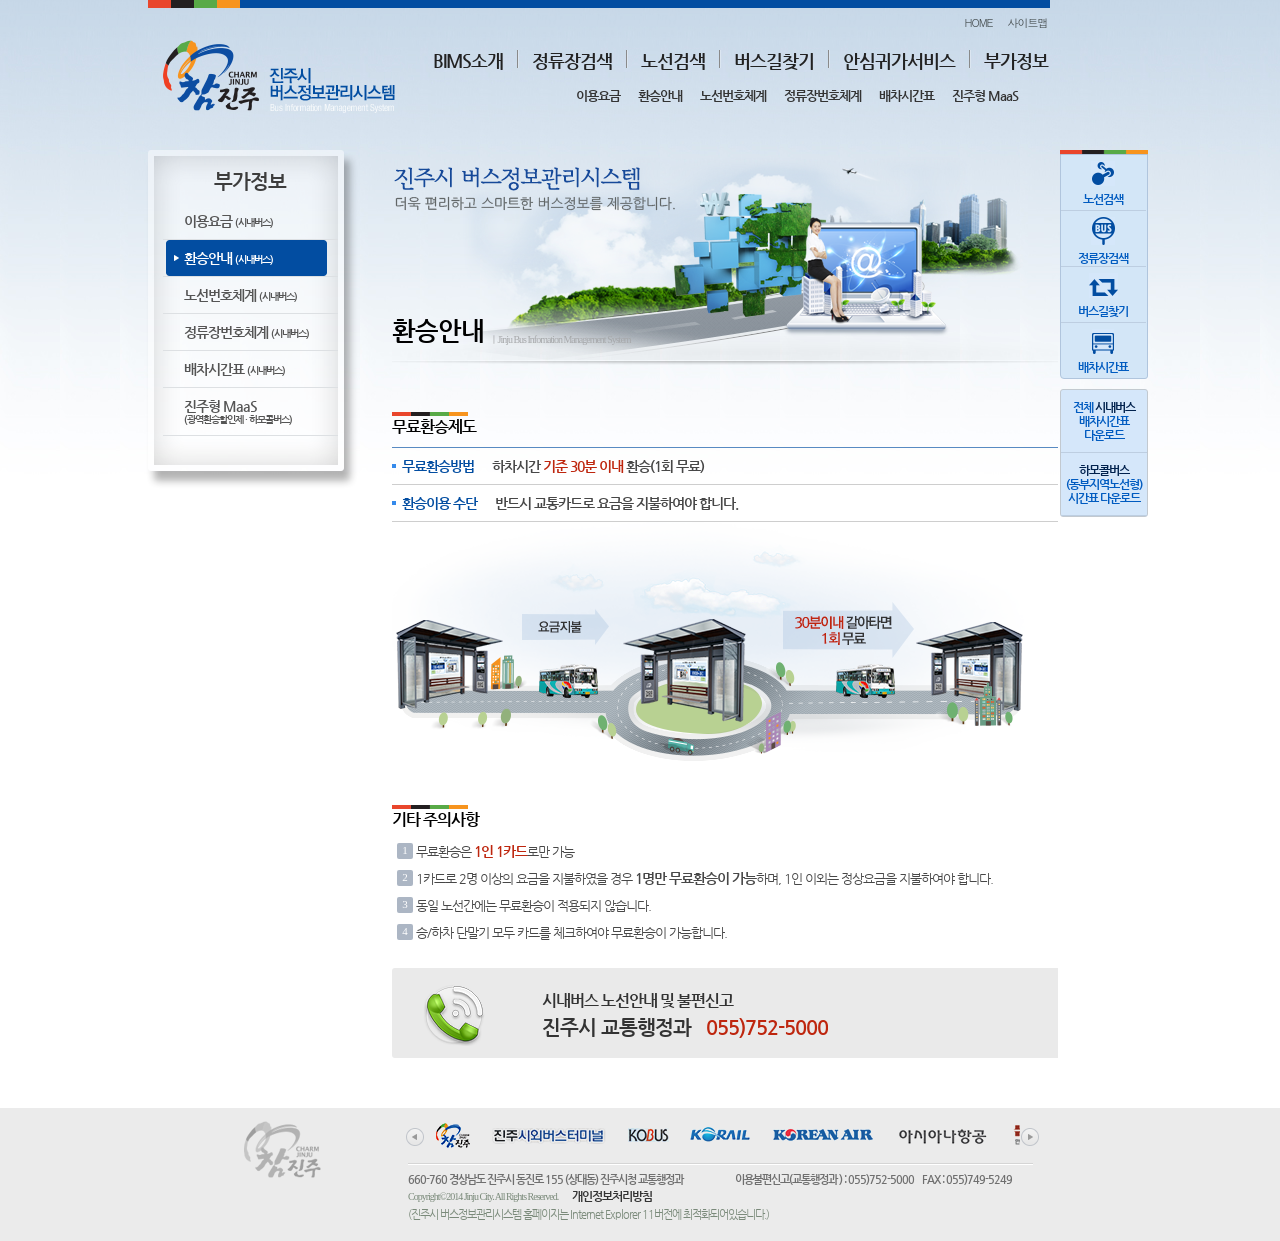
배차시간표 (906, 95)
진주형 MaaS (985, 95)
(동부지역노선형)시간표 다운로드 (1104, 484)
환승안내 (660, 95)
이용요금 (598, 95)
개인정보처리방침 (612, 1196)
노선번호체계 (733, 95)
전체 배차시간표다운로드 (1104, 421)
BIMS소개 (468, 60)
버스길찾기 (774, 60)
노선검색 (673, 60)
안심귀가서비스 (899, 60)
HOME (978, 22)
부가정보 (1016, 60)
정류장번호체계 (822, 95)
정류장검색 (572, 60)
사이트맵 (1028, 22)
